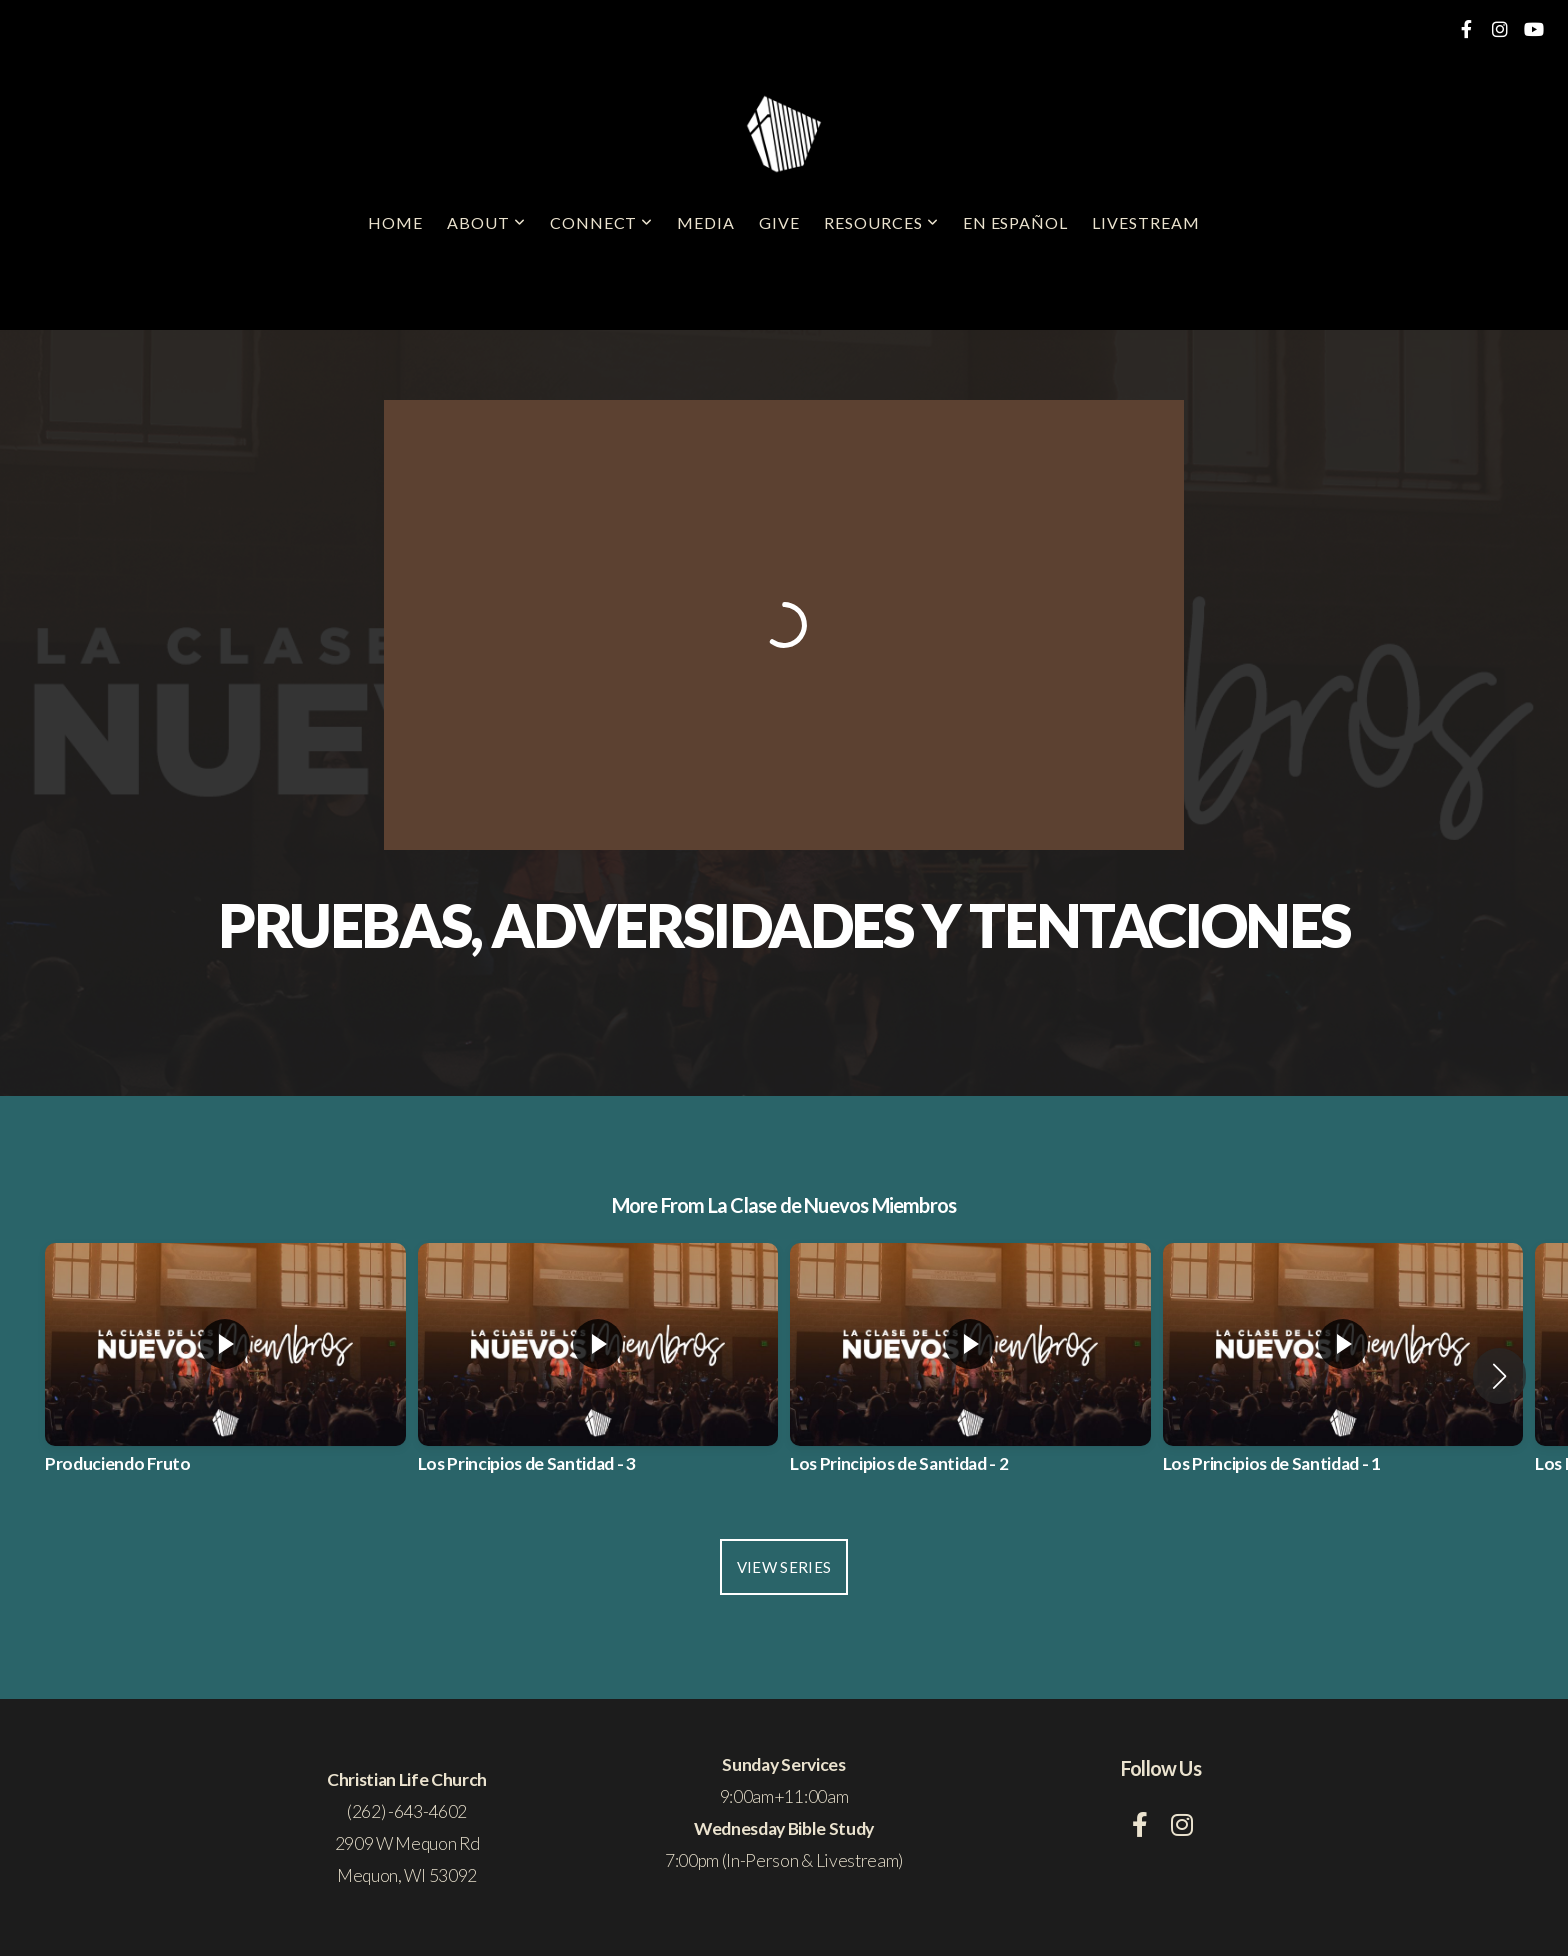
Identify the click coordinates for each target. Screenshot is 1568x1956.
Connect (602, 222)
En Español (1016, 222)
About (486, 222)
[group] (225, 1376)
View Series (784, 1567)
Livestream (1146, 222)
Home (395, 222)
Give (779, 222)
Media (706, 222)
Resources (881, 222)
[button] (1499, 1376)
